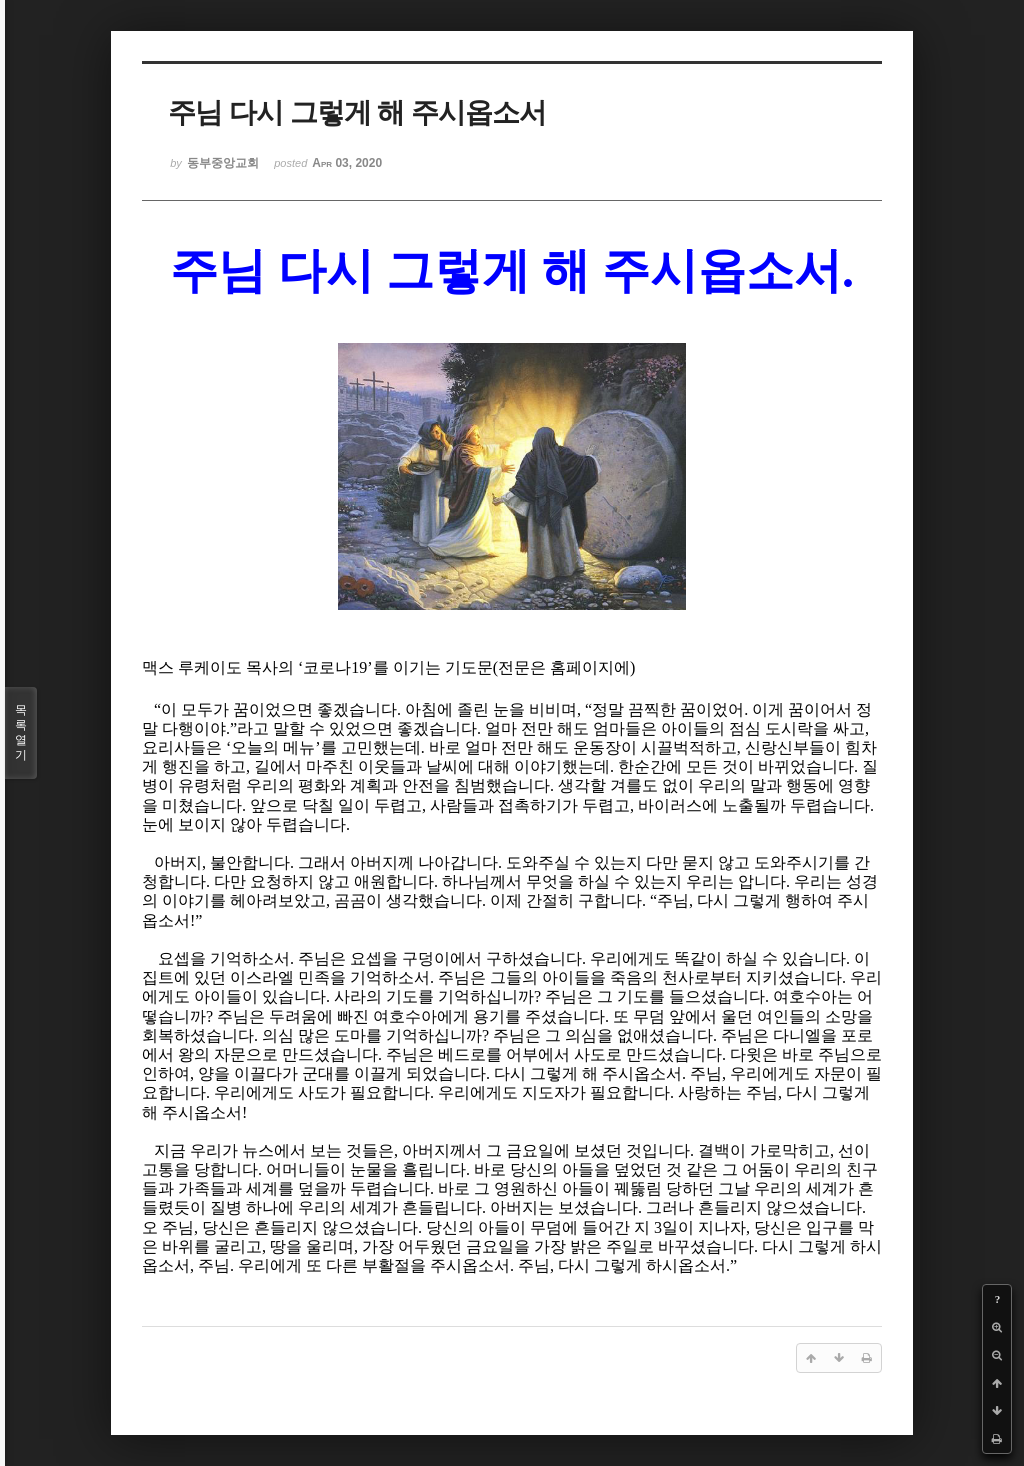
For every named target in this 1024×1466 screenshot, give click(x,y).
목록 (21, 733)
